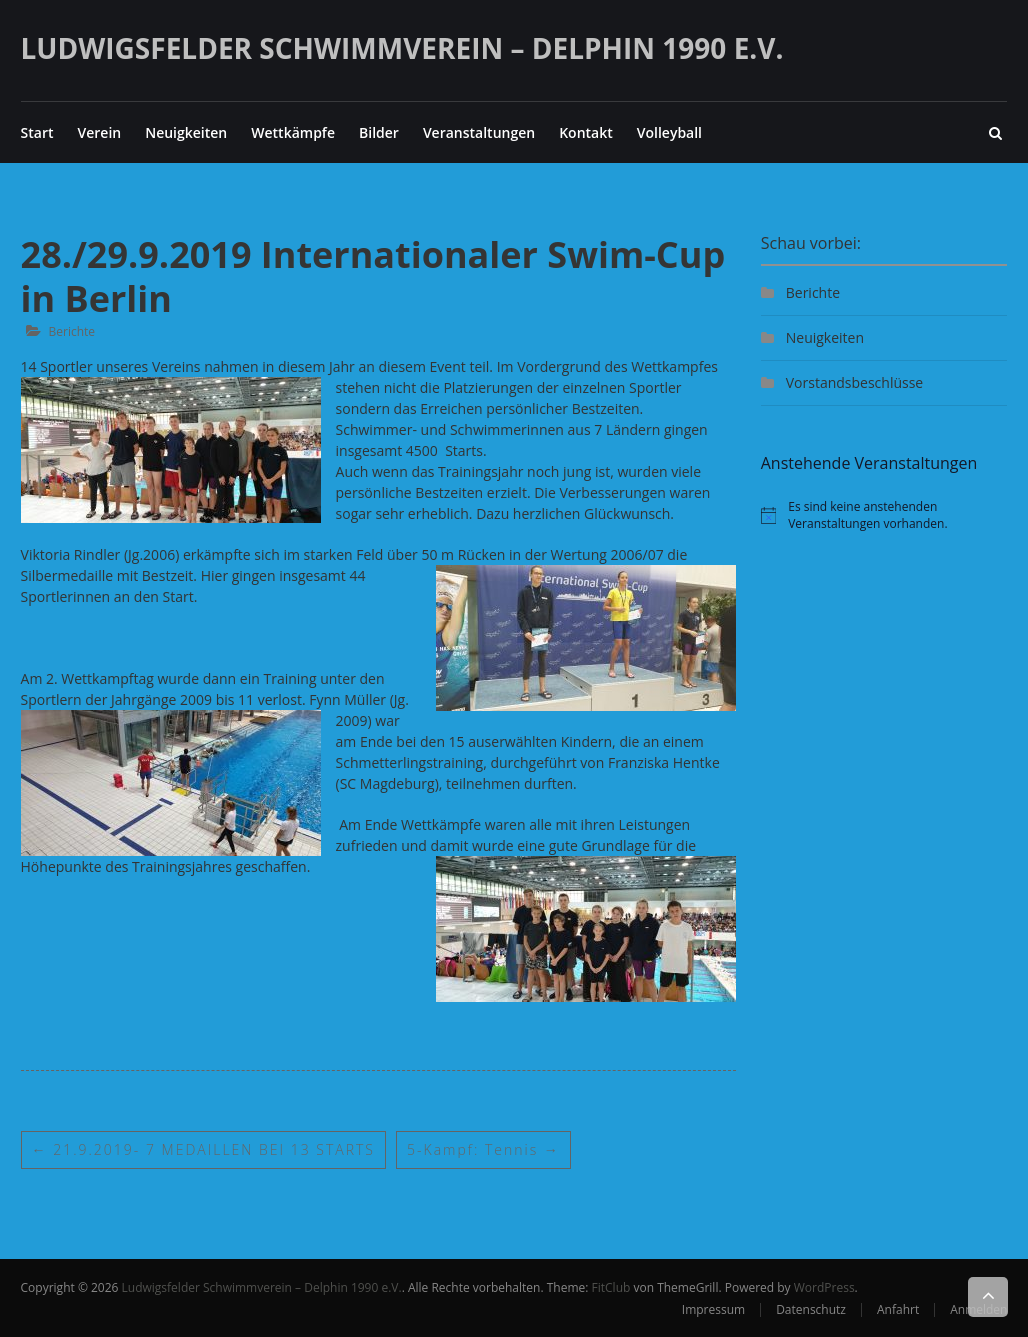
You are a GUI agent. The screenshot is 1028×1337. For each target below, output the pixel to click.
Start (37, 132)
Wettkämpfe (293, 132)
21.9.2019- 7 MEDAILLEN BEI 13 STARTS (203, 1149)
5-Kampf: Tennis (483, 1149)
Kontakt (586, 132)
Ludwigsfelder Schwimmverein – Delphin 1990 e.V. (402, 48)
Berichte (72, 331)
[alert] (884, 515)
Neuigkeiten (186, 132)
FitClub (611, 1287)
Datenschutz (811, 1309)
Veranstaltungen (479, 132)
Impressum (713, 1309)
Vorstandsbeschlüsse (854, 382)
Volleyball (669, 132)
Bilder (379, 132)
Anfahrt (898, 1309)
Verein (99, 132)
